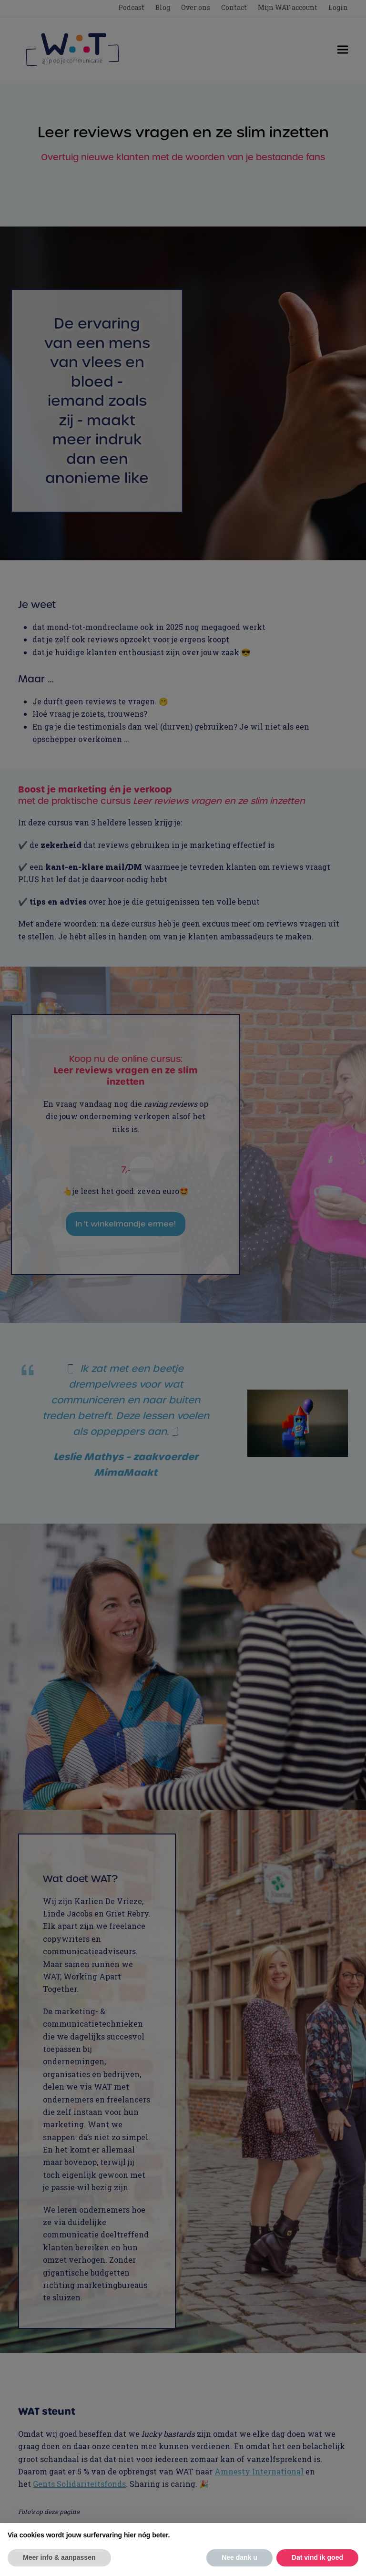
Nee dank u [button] (239, 2557)
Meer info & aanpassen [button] (59, 2557)
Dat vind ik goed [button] (317, 2557)
